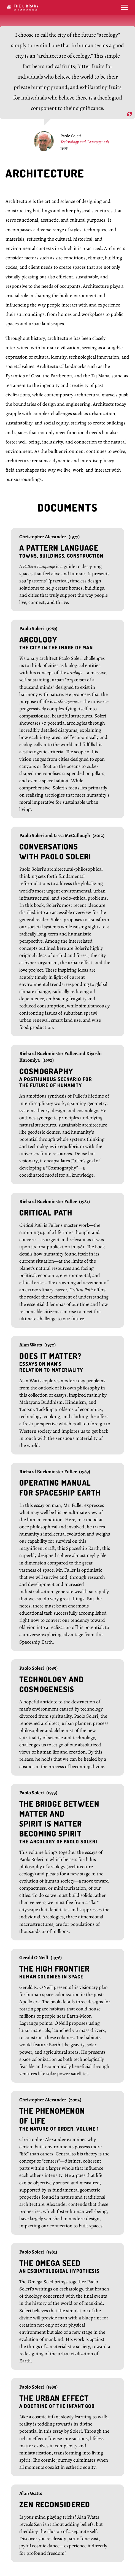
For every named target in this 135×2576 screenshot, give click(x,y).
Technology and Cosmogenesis (84, 142)
